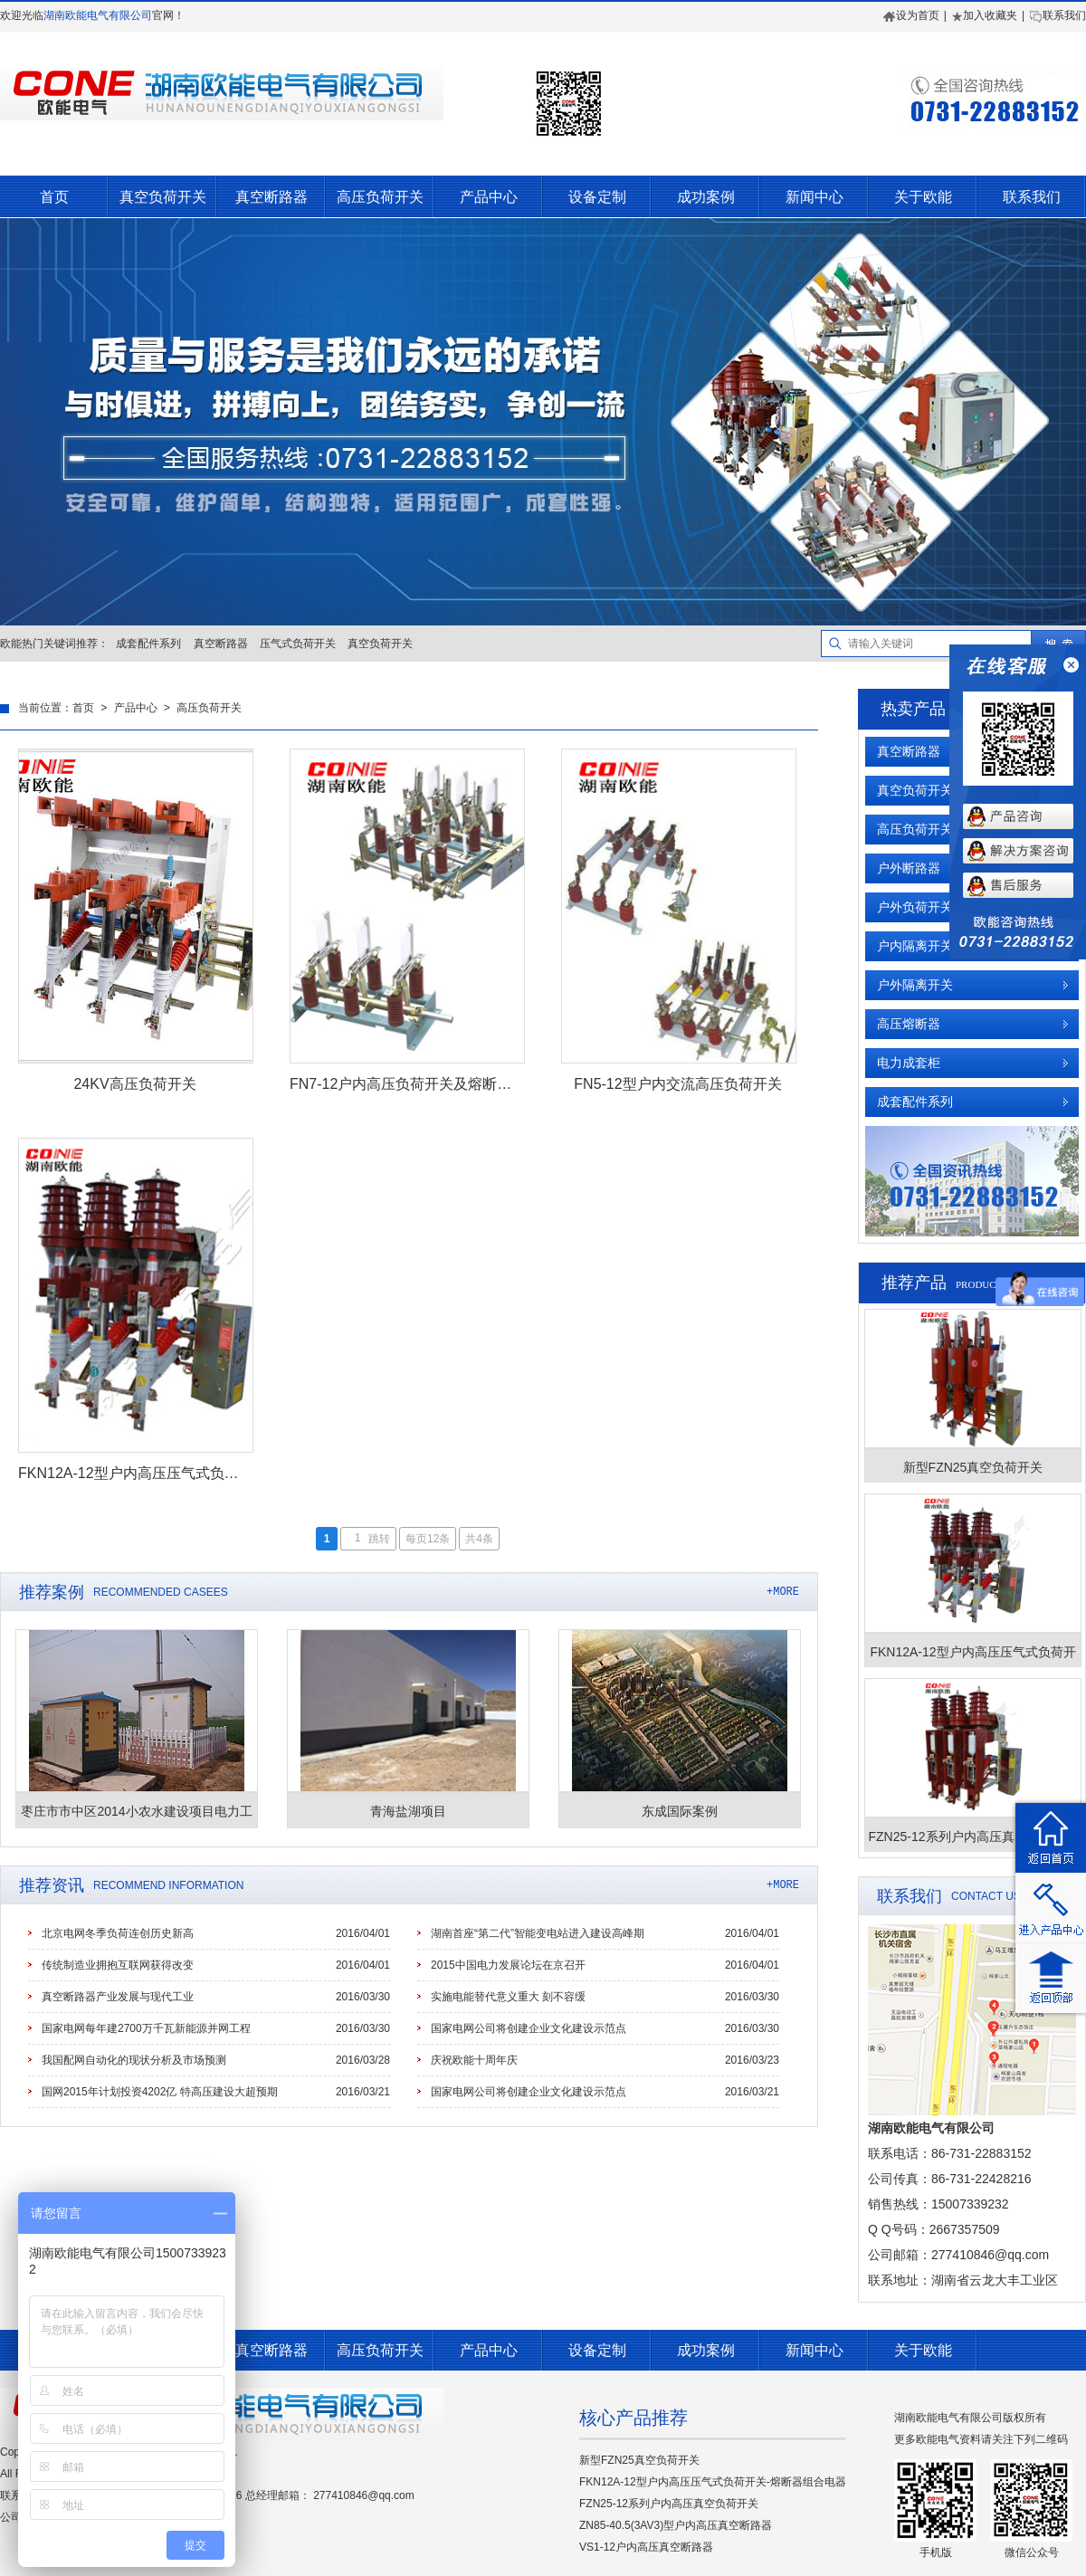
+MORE (783, 1591)
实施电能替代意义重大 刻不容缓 (508, 1996)
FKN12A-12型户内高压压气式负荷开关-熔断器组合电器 (712, 2482)
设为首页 (911, 15)
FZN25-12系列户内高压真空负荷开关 (668, 2503)
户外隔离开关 (915, 985)
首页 (54, 197)
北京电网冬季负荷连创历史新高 (118, 1933)
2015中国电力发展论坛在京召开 (508, 1965)
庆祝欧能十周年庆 (474, 2060)
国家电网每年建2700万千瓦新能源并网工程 (146, 2028)
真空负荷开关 (162, 197)
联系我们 (1057, 15)
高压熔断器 (908, 1023)
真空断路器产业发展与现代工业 (118, 1996)
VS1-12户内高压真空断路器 (646, 2547)
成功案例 (706, 197)
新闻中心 (814, 197)
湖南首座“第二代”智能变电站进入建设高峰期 (537, 1933)
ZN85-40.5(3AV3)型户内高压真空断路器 (675, 2525)
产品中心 (489, 197)
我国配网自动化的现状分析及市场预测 (134, 2060)
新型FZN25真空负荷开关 (639, 2460)
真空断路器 (271, 197)
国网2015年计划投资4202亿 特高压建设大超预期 (160, 2091)
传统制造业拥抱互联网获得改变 (118, 1965)
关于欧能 (923, 197)
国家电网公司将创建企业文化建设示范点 (528, 2028)
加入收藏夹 (984, 15)
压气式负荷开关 (298, 643)
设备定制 (597, 197)
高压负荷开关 (380, 197)
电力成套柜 (908, 1062)
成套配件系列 (148, 643)
